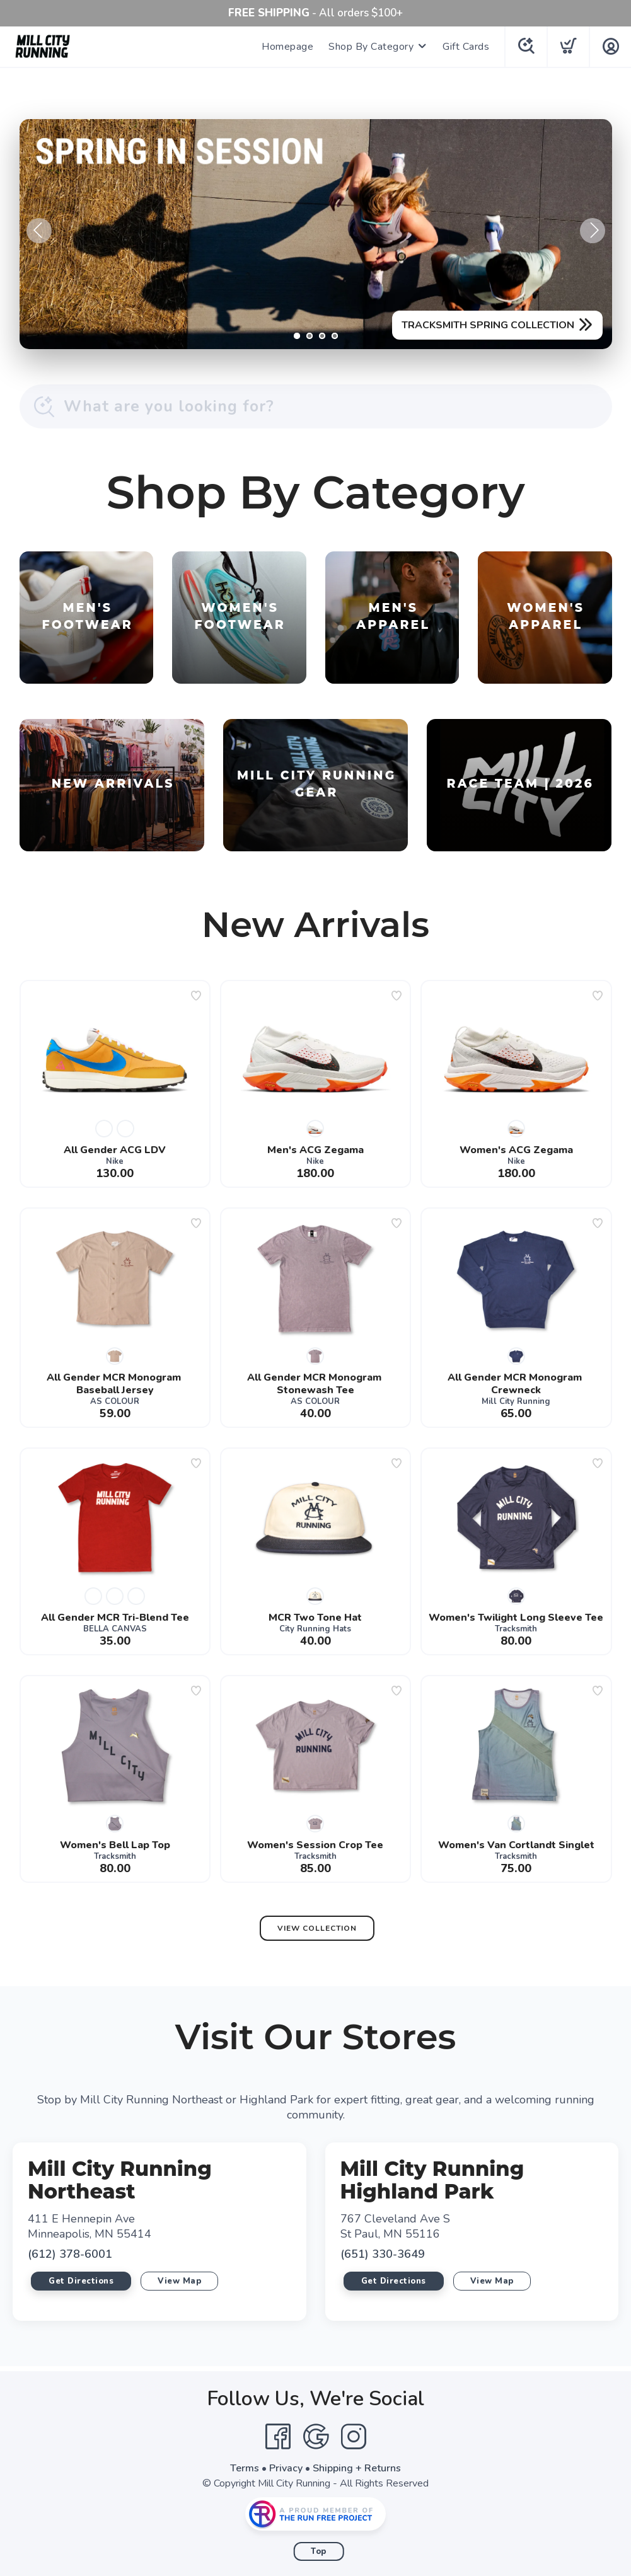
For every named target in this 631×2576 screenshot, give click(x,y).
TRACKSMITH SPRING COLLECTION (488, 325)
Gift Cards (466, 47)
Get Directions (81, 2281)
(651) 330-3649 (382, 2254)
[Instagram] (354, 2437)
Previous (39, 230)
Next (592, 230)
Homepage (287, 47)
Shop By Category (371, 47)
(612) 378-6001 (70, 2254)
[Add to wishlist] (196, 996)
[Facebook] (278, 2437)
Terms (244, 2468)
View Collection (317, 1928)
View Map (179, 2281)
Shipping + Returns (357, 2468)
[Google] (316, 2437)
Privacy (286, 2468)
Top (319, 2551)
